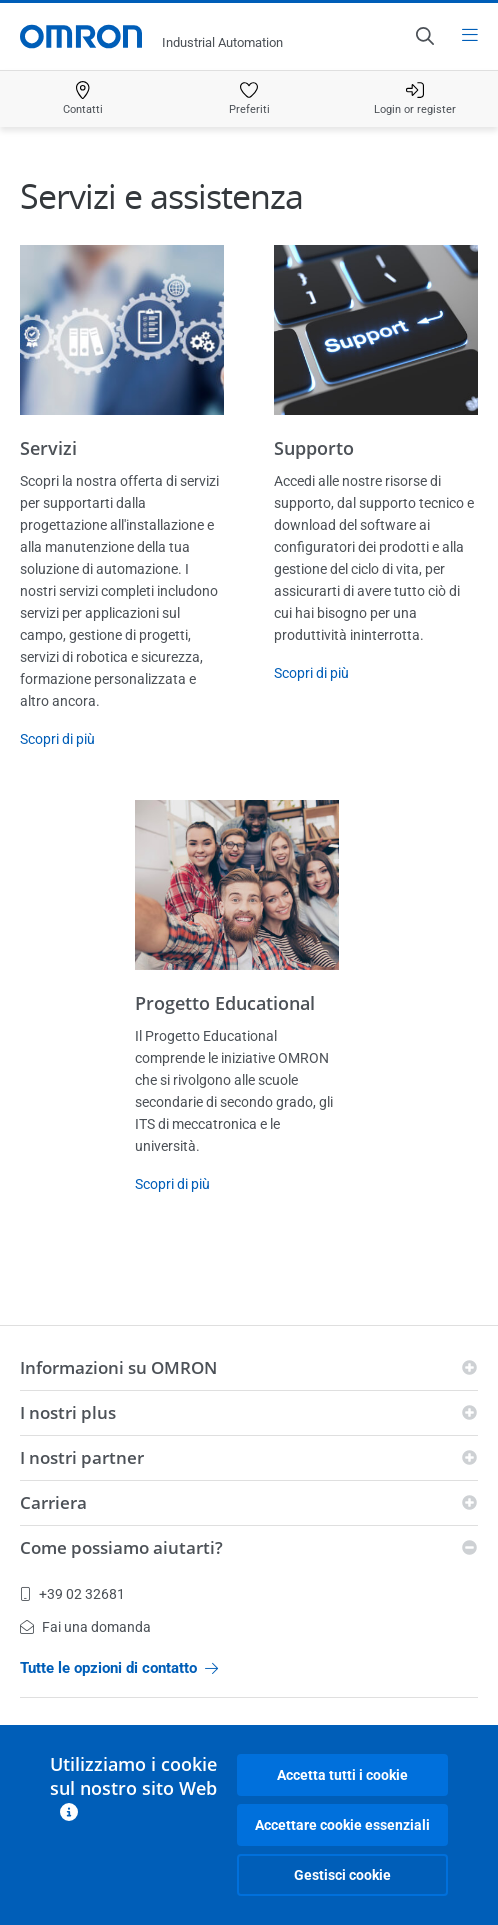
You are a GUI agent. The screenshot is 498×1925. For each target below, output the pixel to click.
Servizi (48, 448)
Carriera (53, 1502)
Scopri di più (57, 739)
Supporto (314, 448)
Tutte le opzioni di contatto (119, 1668)
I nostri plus (68, 1412)
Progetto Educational (225, 1003)
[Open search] (424, 36)
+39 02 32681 (72, 1594)
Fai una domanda (85, 1627)
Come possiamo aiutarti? (121, 1547)
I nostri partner (82, 1457)
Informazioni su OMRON (118, 1367)
